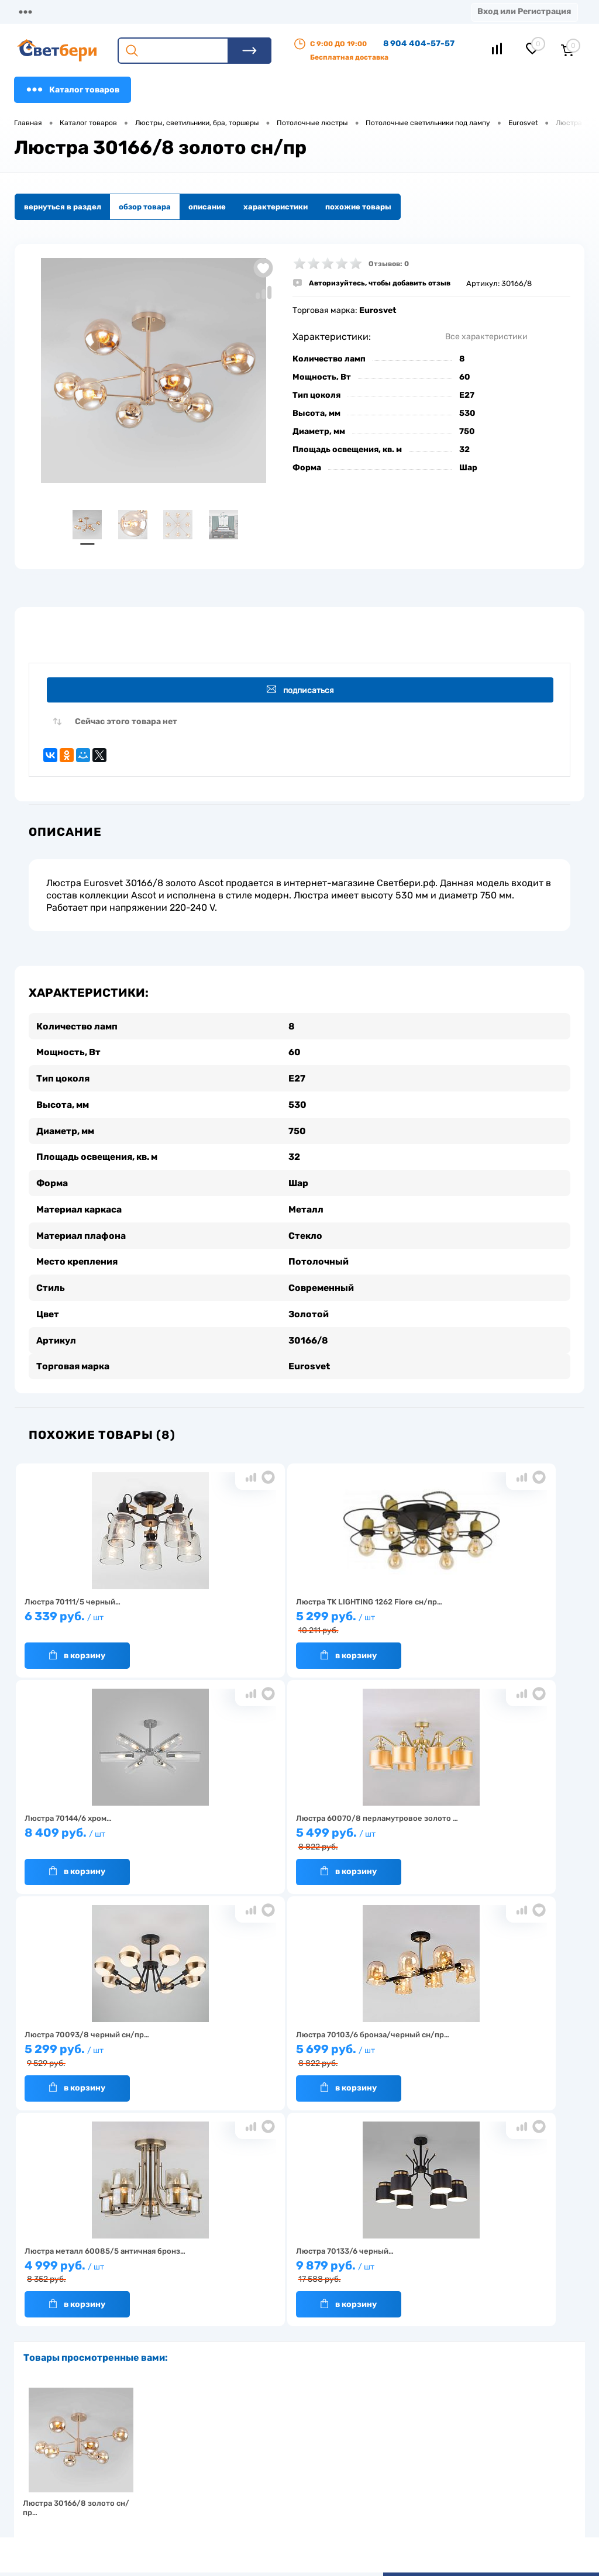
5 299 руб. (294, 1620)
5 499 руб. (108, 1835)
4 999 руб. (108, 2052)
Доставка (181, 11)
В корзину (77, 1652)
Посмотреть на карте (469, 2420)
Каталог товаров (72, 89)
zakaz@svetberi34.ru (467, 2486)
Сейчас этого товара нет (126, 724)
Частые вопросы (161, 2509)
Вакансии (224, 2485)
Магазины (35, 11)
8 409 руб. (480, 1618)
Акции (301, 11)
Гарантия (148, 2473)
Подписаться (301, 691)
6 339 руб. (108, 1618)
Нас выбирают (157, 2455)
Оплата (244, 11)
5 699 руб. (480, 1835)
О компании (108, 11)
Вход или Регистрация (524, 11)
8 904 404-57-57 (419, 44)
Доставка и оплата (241, 2449)
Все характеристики (486, 337)
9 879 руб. (294, 2052)
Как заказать (154, 2491)
